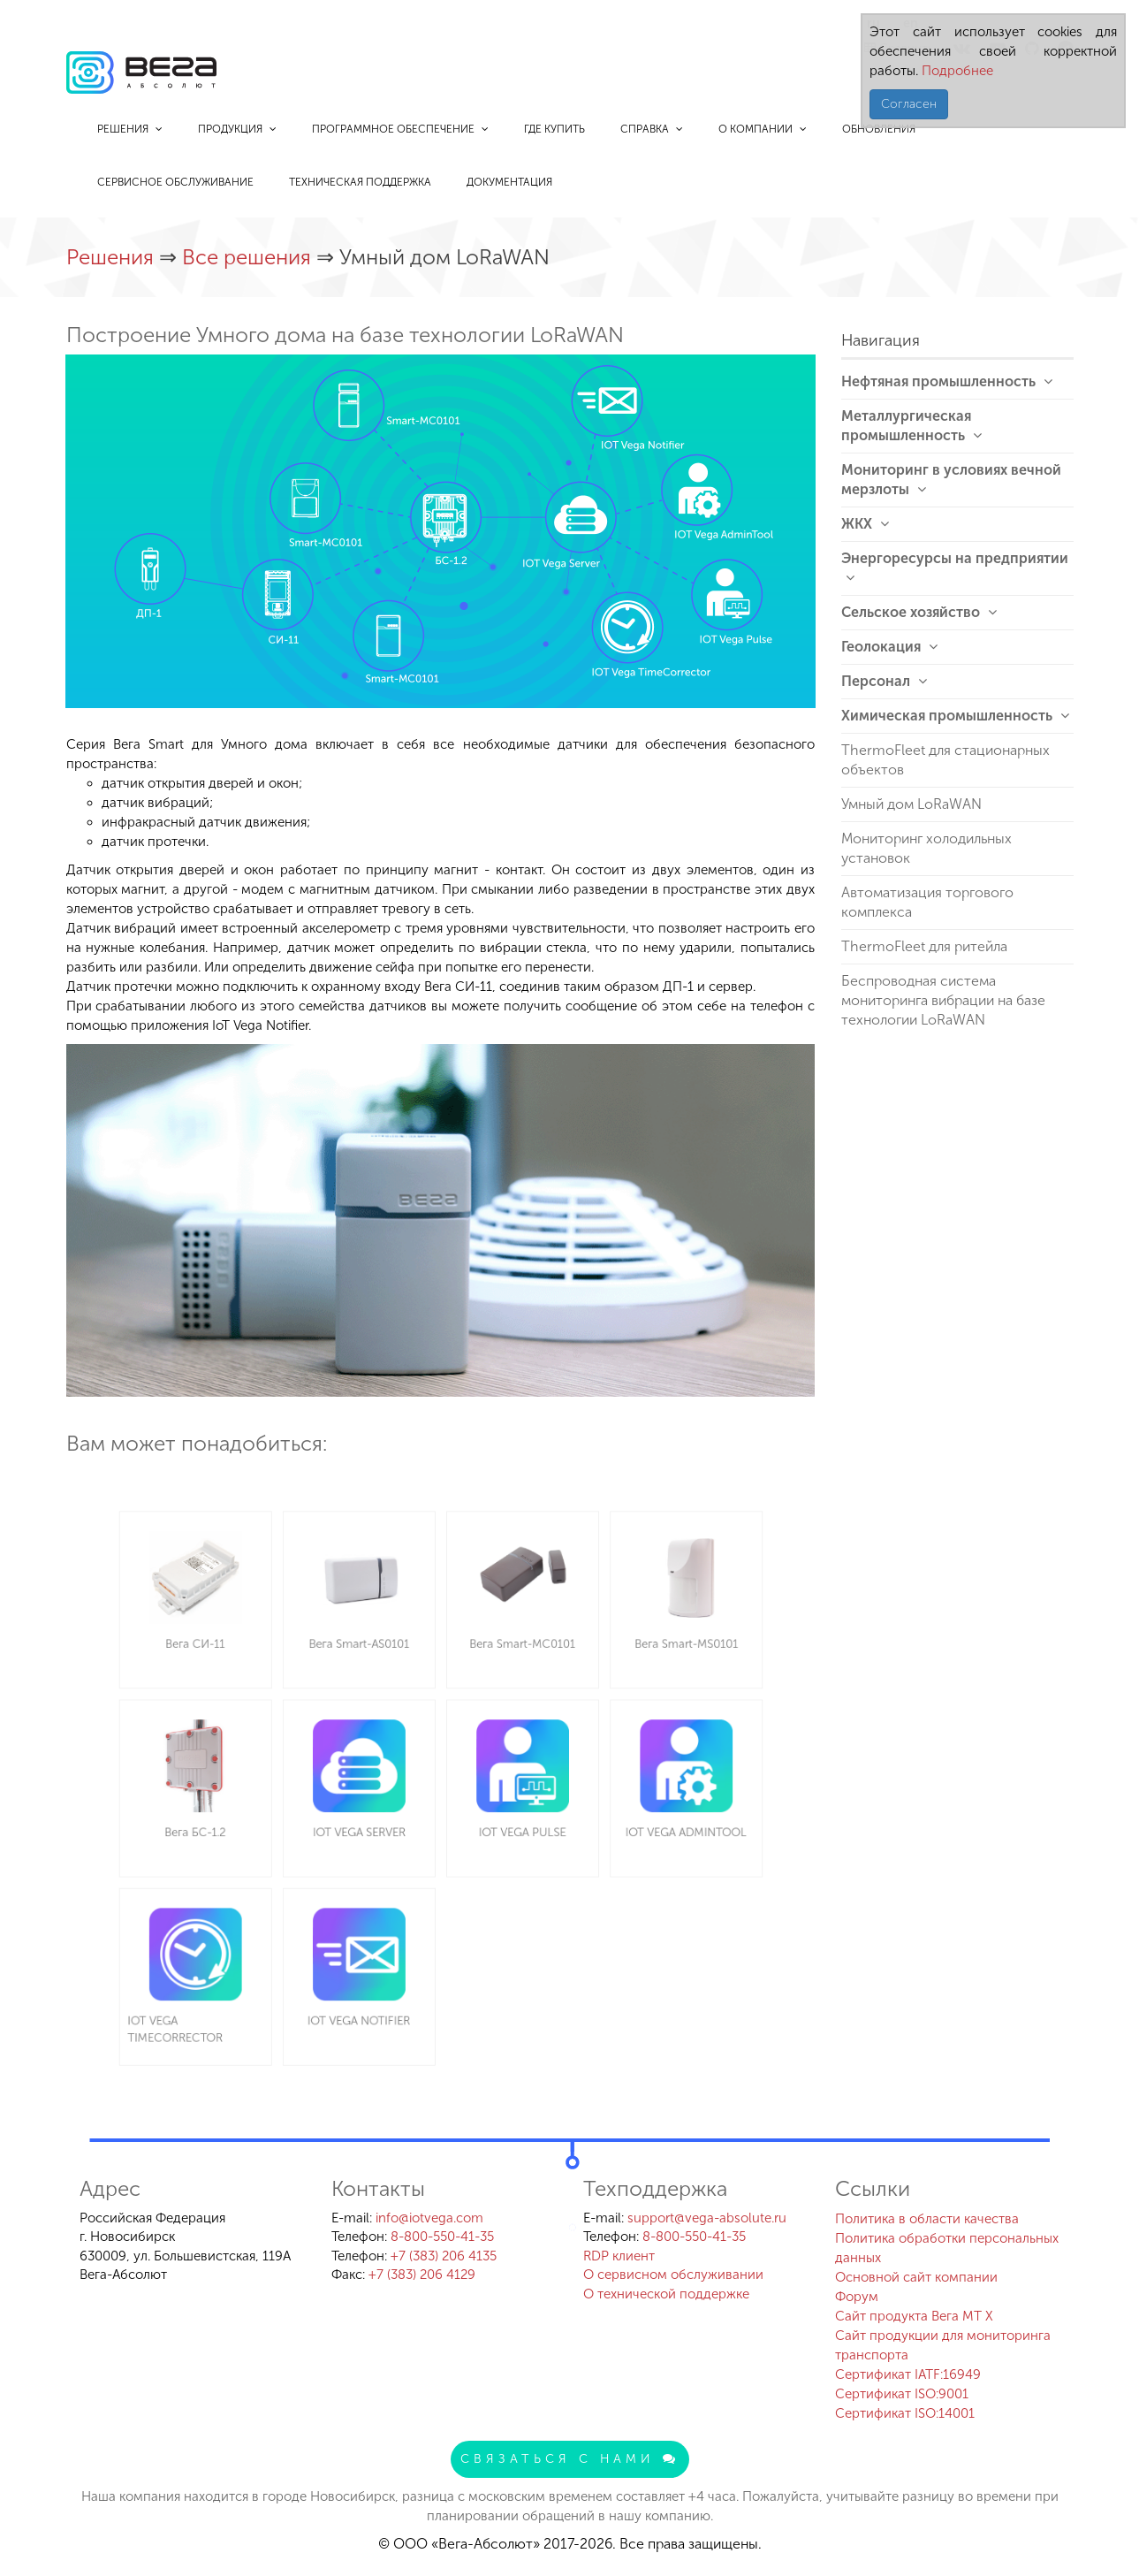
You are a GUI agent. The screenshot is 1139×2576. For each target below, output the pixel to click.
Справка (651, 129)
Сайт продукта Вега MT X (914, 2316)
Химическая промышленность (955, 715)
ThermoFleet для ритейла (924, 946)
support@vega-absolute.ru (706, 2218)
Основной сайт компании (916, 2277)
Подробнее (955, 71)
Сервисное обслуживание (175, 182)
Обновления (878, 129)
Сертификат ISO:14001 (905, 2413)
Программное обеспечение (400, 129)
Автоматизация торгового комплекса (927, 902)
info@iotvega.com (429, 2218)
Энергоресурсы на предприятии (954, 567)
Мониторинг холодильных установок (926, 848)
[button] (800, 370)
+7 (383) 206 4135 (444, 2256)
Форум (856, 2297)
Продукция (237, 129)
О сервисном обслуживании (673, 2275)
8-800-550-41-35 (442, 2236)
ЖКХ (865, 523)
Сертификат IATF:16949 (908, 2374)
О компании (762, 129)
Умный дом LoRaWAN (911, 804)
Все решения (249, 257)
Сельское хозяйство (919, 612)
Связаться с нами (570, 2458)
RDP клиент (619, 2256)
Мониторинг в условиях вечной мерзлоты (951, 479)
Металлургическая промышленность (911, 426)
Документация (509, 182)
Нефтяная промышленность (946, 381)
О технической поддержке (666, 2294)
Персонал (884, 681)
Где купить (554, 129)
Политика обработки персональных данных (947, 2248)
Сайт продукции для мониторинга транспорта (943, 2345)
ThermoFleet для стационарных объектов (945, 760)
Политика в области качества (927, 2219)
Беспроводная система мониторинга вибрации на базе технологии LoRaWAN (943, 1000)
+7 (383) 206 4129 (421, 2275)
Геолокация (889, 646)
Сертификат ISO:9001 (901, 2394)
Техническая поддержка (360, 182)
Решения (130, 129)
